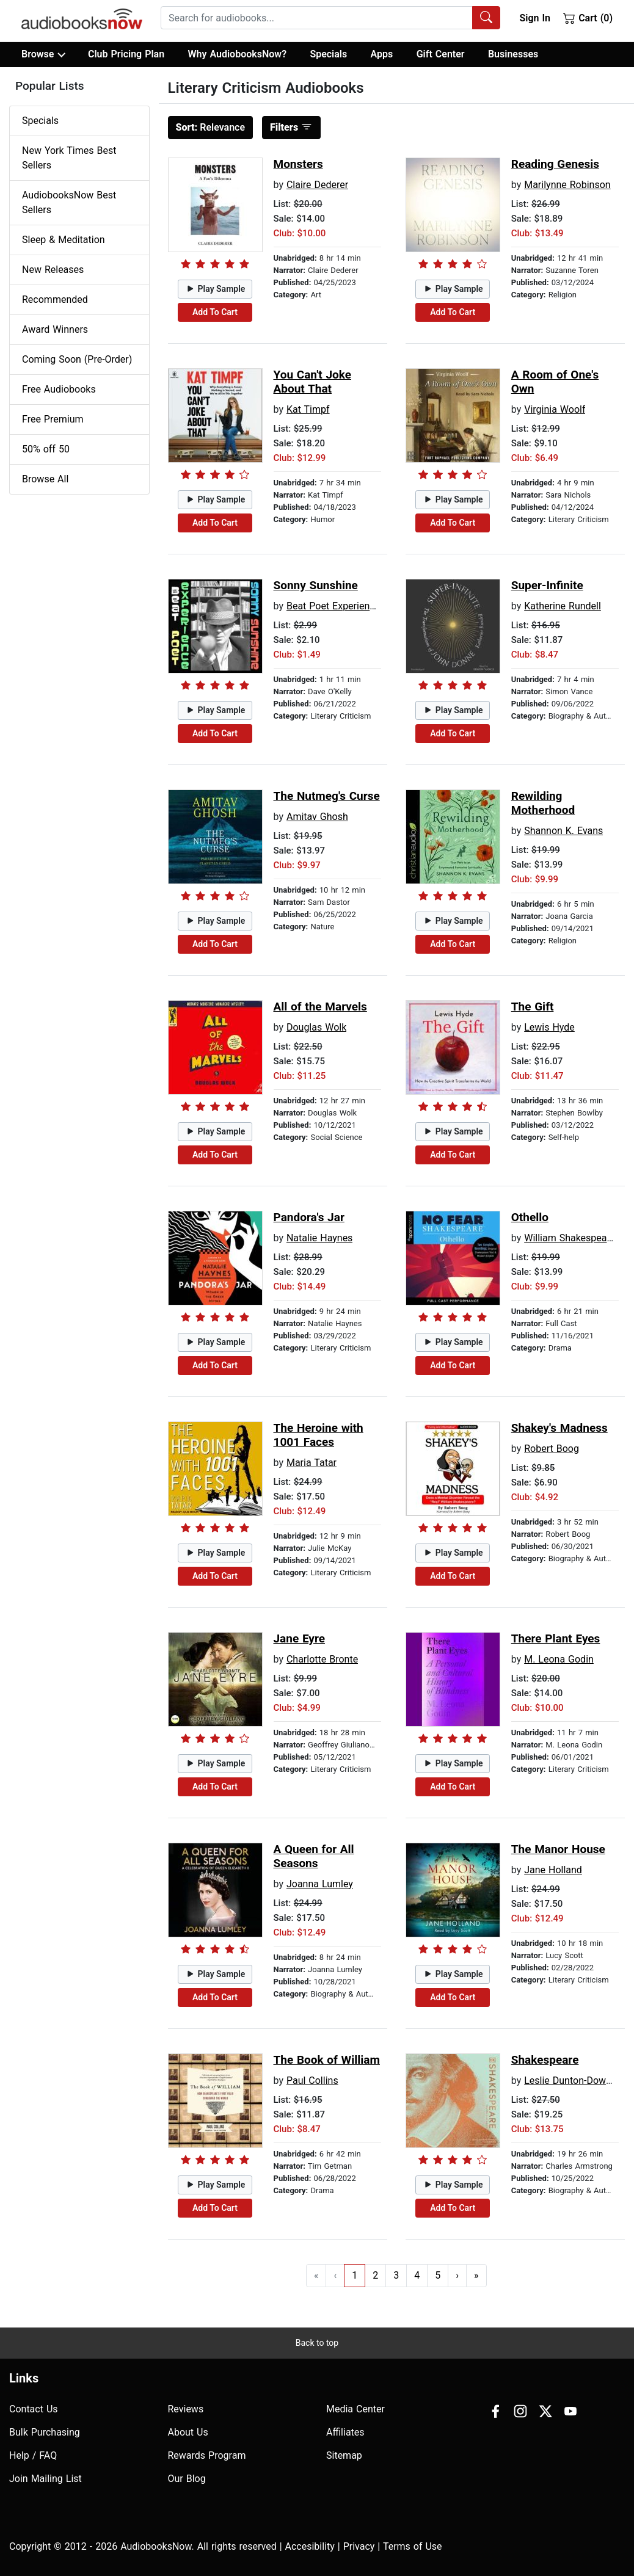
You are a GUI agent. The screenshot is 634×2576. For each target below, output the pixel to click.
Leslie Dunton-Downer (572, 2080)
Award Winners (55, 329)
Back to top (317, 2343)
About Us (188, 2432)
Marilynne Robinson (567, 184)
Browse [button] (43, 54)
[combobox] (330, 17)
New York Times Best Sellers (69, 158)
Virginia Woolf (554, 409)
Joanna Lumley (319, 1884)
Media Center (355, 2409)
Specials (328, 54)
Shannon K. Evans (563, 830)
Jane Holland (553, 1870)
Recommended (55, 299)
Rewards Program (207, 2455)
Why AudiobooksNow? (237, 54)
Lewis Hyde (549, 1027)
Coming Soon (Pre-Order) (77, 359)
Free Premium (52, 419)
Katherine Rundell (562, 606)
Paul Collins (312, 2080)
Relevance (211, 127)
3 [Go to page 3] (396, 2275)
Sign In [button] (534, 18)
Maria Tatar (311, 1462)
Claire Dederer (317, 184)
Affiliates (345, 2432)
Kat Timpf (308, 409)
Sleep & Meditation (63, 239)
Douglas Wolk (316, 1027)
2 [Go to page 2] (375, 2275)
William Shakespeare (569, 1238)
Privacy (359, 2546)
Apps (382, 54)
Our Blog (187, 2478)
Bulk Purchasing (44, 2432)
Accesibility (310, 2546)
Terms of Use (412, 2546)
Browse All (45, 479)
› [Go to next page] (457, 2275)
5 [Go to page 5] (437, 2275)
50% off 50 (46, 449)
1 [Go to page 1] (354, 2275)
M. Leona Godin (559, 1659)
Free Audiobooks (59, 389)
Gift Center (441, 54)
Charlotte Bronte (322, 1659)
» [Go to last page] (476, 2275)
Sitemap (344, 2455)
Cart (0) (588, 18)
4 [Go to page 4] (417, 2275)
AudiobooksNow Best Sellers (69, 202)
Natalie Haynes (319, 1238)
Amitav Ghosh (317, 816)
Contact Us (33, 2409)
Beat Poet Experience (333, 606)
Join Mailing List (45, 2478)
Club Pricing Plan (126, 54)
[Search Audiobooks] (486, 17)
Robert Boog (551, 1448)
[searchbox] (317, 17)
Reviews (186, 2409)
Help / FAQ (33, 2455)
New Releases (53, 269)
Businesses (513, 54)
